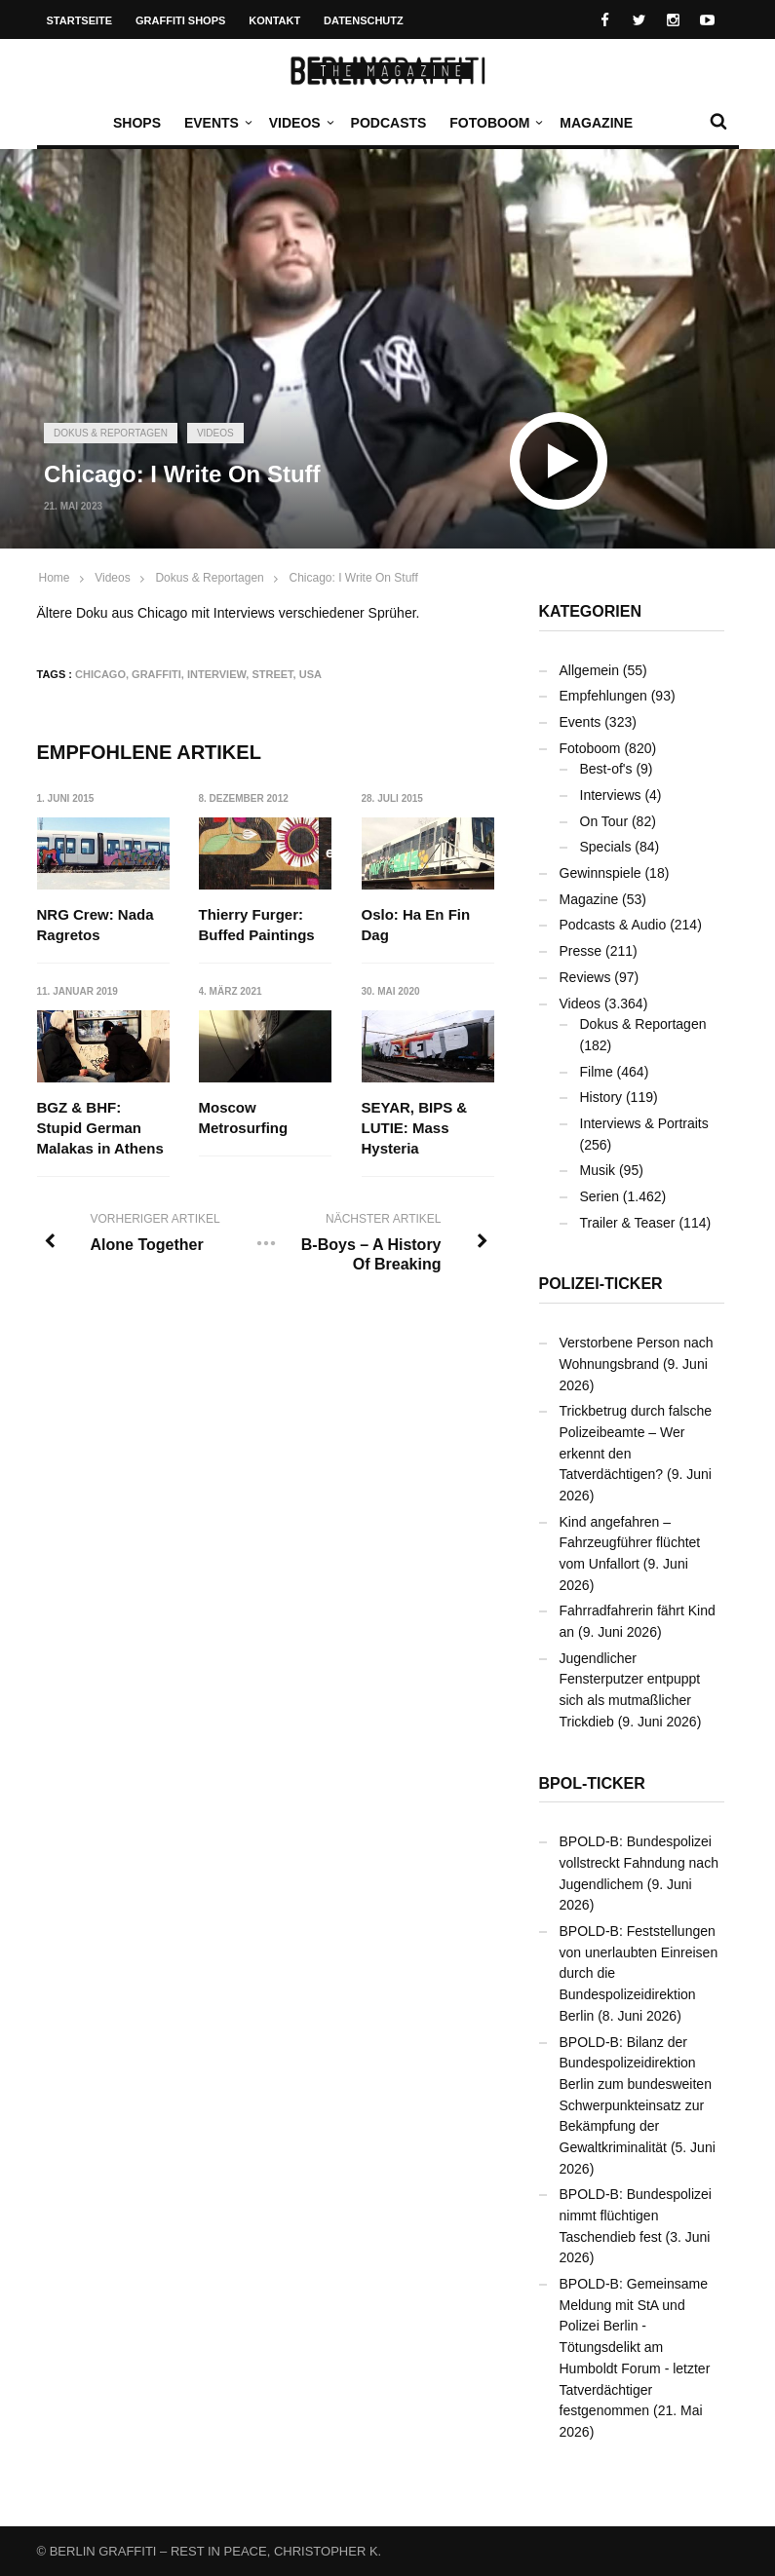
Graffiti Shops (180, 20)
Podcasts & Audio (613, 924)
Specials (606, 846)
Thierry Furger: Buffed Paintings (257, 924)
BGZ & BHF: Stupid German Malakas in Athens (100, 1127)
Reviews (585, 977)
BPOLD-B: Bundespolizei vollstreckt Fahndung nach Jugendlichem (639, 1862)
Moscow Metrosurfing (244, 1117)
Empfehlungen (603, 695)
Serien (599, 1196)
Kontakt (274, 20)
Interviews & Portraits (644, 1123)
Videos (299, 123)
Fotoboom (494, 123)
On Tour (604, 821)
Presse (581, 951)
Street (272, 674)
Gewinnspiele (600, 873)
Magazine (596, 123)
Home (54, 578)
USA (310, 674)
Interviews (610, 795)
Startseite (80, 20)
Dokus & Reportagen (111, 433)
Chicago (100, 674)
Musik (598, 1170)
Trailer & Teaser (628, 1223)
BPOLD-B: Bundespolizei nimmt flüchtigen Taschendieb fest (636, 2215)
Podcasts (389, 123)
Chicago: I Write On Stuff (353, 578)
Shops (137, 123)
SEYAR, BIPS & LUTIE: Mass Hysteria (415, 1127)
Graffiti (156, 674)
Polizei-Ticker (601, 1283)
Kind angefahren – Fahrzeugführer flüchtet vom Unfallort (630, 1543)
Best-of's (606, 769)
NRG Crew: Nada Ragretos (95, 924)
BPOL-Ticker (592, 1783)
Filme (596, 1072)
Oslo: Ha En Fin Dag (416, 924)
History (601, 1097)
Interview (216, 674)
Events (216, 123)
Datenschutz (364, 20)
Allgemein (589, 670)
